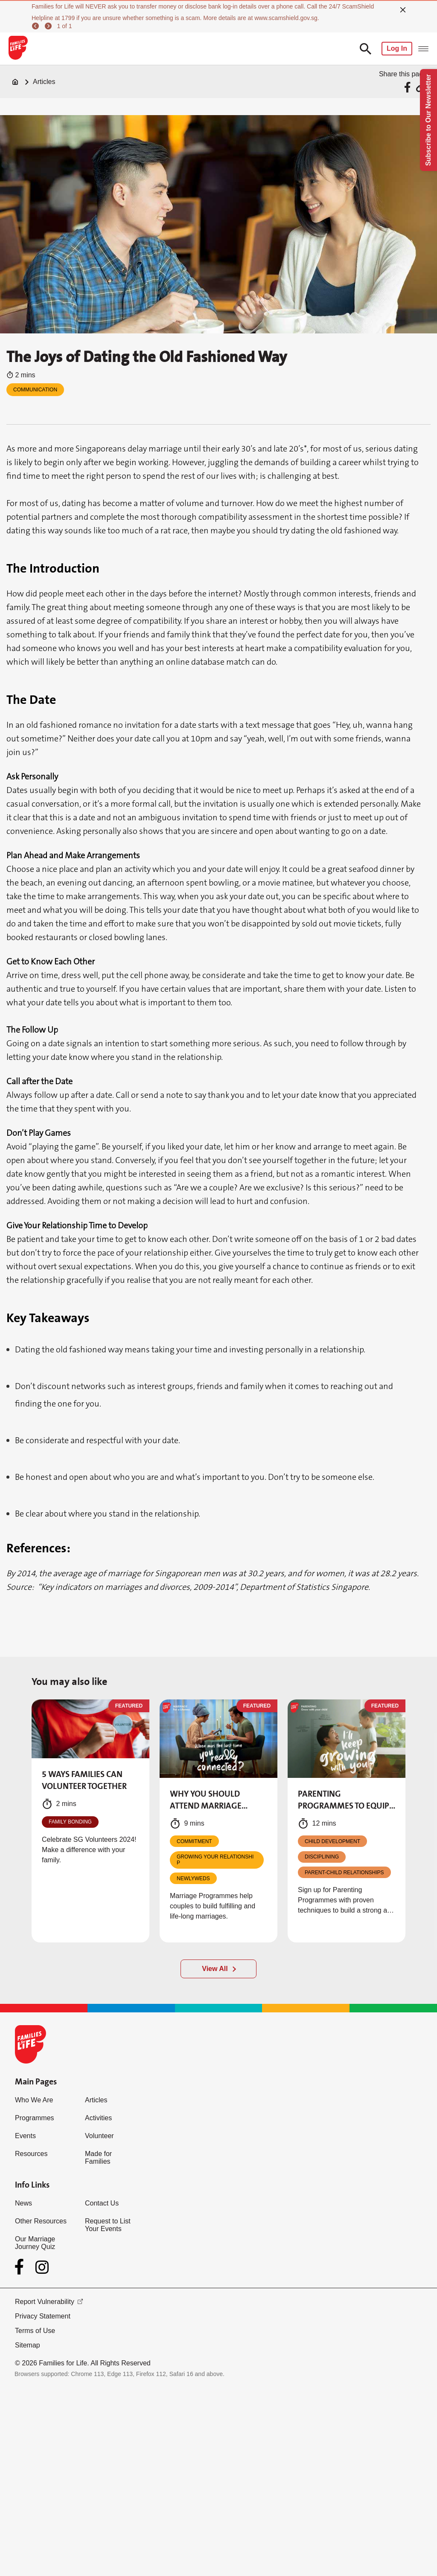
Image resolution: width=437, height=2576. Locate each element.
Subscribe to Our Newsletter (428, 120)
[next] (49, 26)
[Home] (15, 82)
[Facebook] (21, 2267)
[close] (403, 10)
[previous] (37, 26)
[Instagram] (42, 2267)
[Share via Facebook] (408, 87)
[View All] (218, 1968)
